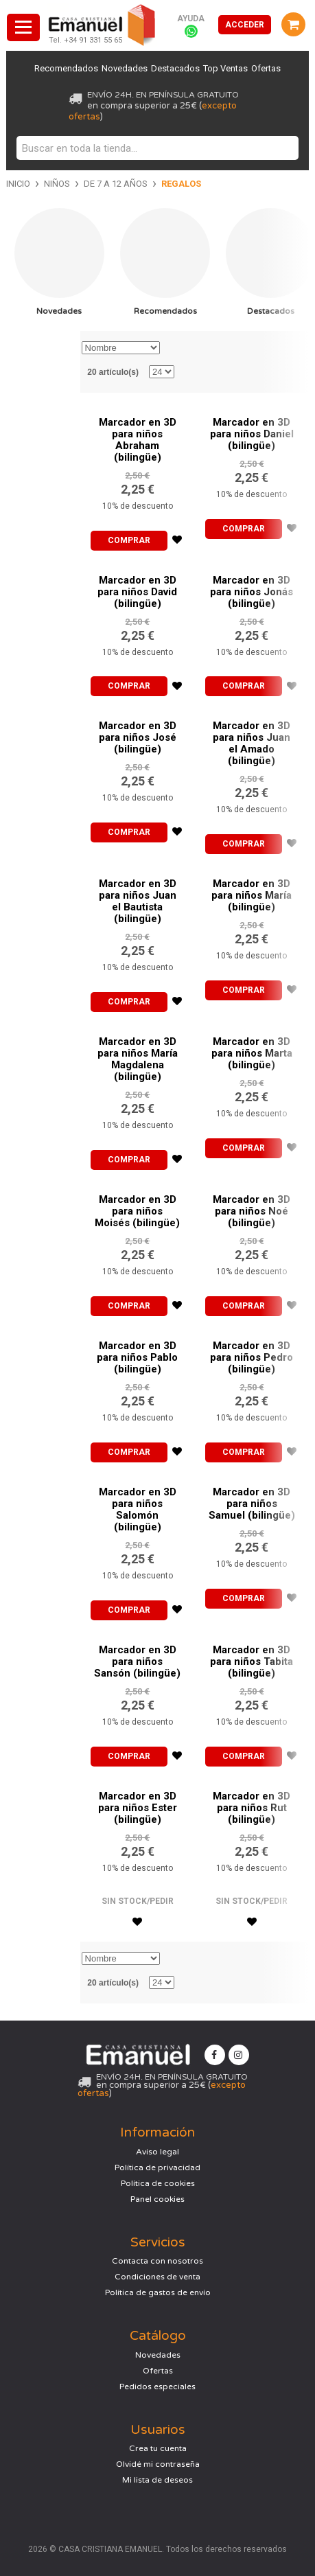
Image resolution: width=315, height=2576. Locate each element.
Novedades (124, 68)
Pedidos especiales (157, 2386)
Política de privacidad (157, 2167)
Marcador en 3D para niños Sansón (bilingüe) (137, 1661)
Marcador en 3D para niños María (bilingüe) (251, 895)
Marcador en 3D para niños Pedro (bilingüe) (251, 1357)
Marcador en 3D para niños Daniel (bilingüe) (252, 434)
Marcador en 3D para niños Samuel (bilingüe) (252, 1503)
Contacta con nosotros (157, 2261)
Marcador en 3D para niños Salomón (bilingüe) (137, 1509)
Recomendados (65, 68)
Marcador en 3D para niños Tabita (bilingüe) (251, 1661)
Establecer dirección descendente (172, 348)
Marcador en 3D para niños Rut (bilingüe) (251, 1808)
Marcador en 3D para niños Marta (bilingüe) (251, 1053)
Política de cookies (158, 2183)
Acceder (244, 25)
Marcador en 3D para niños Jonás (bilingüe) (251, 592)
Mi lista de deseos (157, 2480)
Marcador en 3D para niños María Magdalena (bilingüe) (137, 1059)
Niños (57, 184)
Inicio (18, 184)
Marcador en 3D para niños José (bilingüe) (137, 737)
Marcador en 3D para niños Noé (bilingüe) (251, 1211)
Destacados (175, 68)
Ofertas (267, 68)
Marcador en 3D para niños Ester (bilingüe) (137, 1808)
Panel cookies (157, 2199)
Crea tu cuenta (158, 2448)
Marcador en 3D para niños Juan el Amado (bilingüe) (251, 743)
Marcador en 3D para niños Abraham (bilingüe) (137, 439)
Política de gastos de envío (158, 2292)
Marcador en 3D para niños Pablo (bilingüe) (137, 1357)
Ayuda (191, 18)
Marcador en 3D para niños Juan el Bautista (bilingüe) (137, 901)
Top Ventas (226, 68)
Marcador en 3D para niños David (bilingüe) (137, 592)
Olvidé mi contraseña (158, 2464)
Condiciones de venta (157, 2276)
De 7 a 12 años (116, 184)
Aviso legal (157, 2152)
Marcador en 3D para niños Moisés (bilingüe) (137, 1211)
